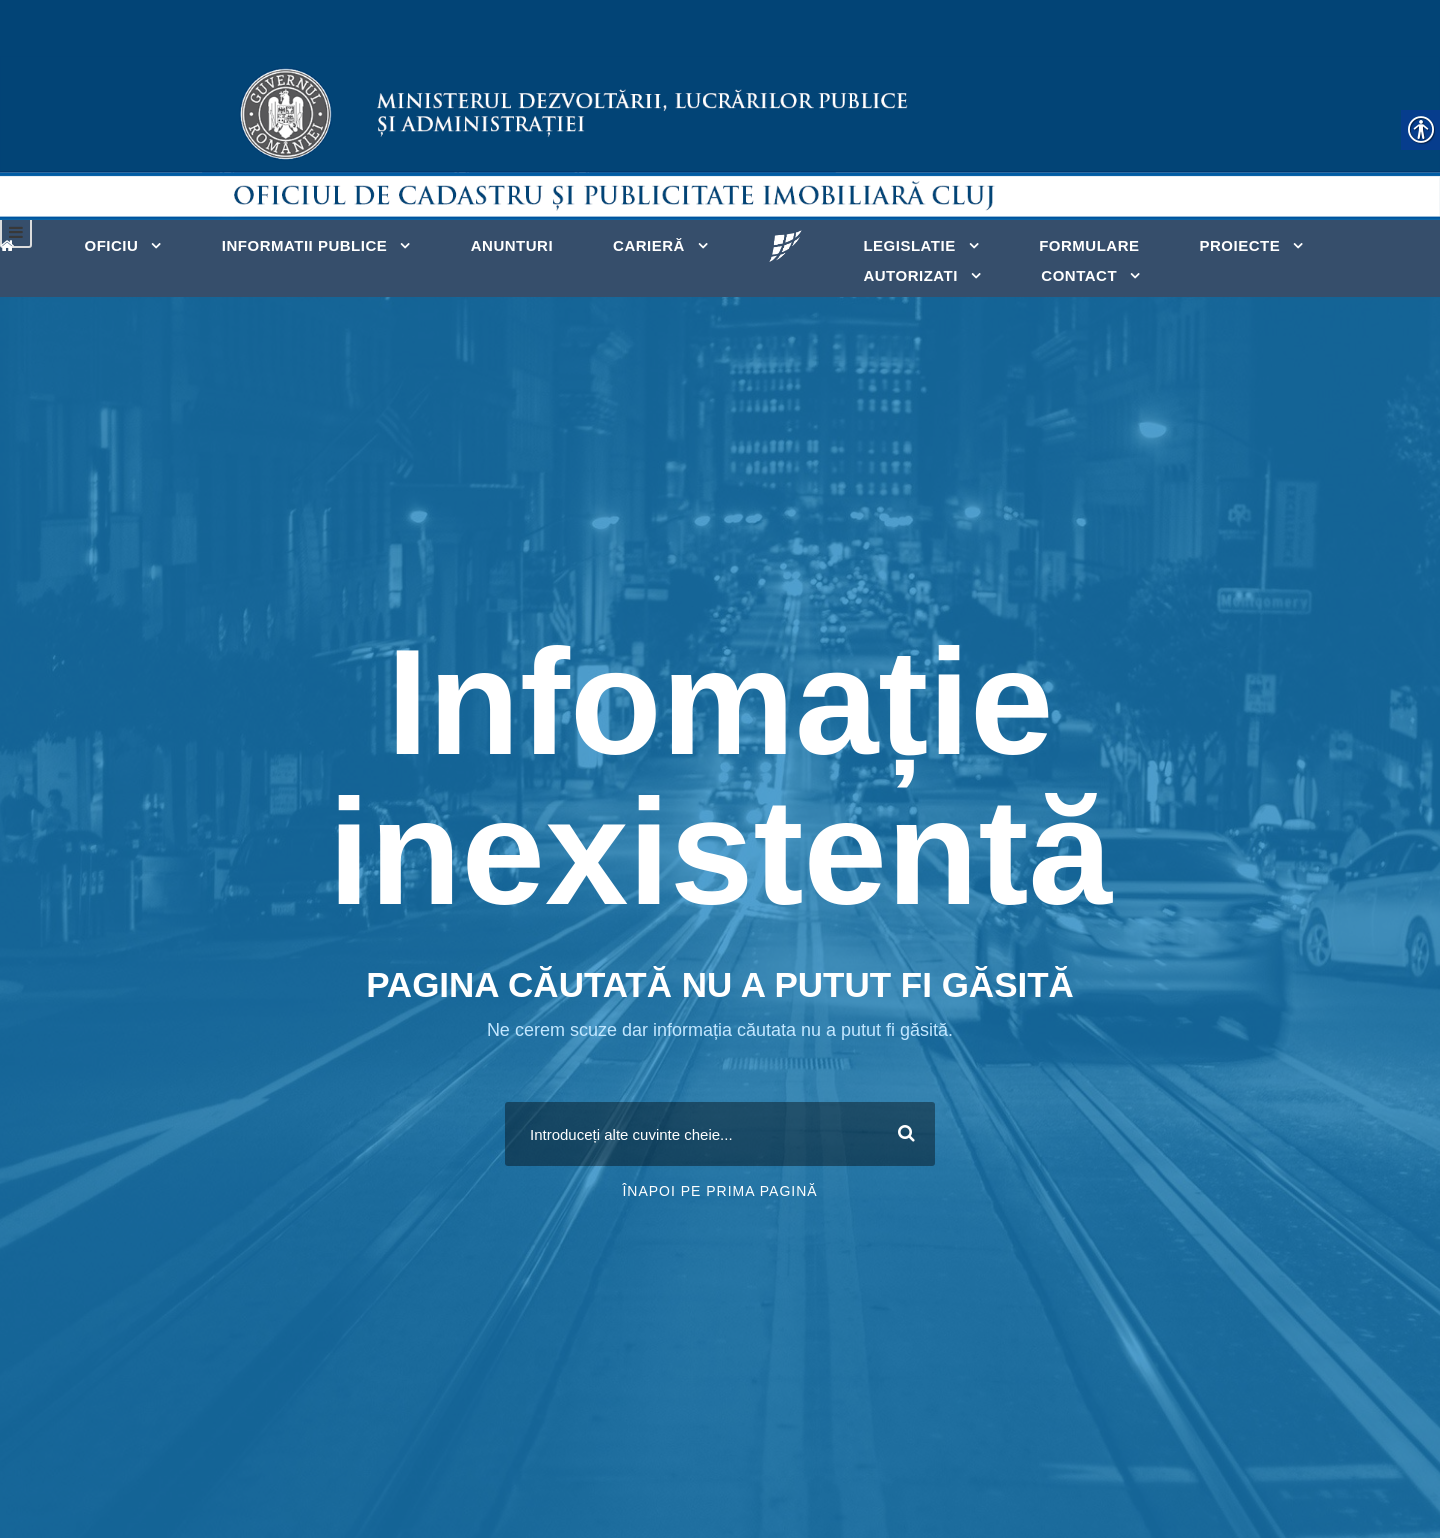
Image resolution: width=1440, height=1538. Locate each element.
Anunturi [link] (512, 245)
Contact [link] (1079, 275)
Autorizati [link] (910, 275)
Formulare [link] (1089, 245)
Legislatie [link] (909, 245)
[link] (12, 244)
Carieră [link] (649, 245)
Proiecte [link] (1239, 245)
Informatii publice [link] (304, 245)
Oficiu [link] (112, 245)
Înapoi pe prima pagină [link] (719, 1191)
